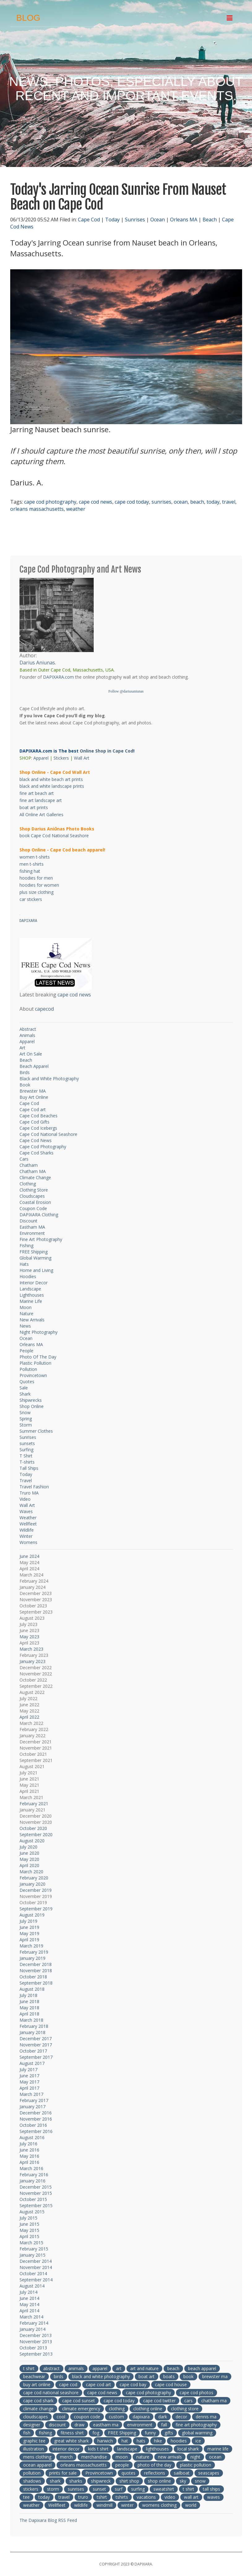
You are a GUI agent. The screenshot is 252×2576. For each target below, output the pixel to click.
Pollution (28, 1369)
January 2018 (32, 2032)
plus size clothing (36, 892)
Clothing (27, 1184)
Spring (25, 1419)
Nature (26, 1313)
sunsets (27, 1443)
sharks (75, 2481)
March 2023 (31, 1649)
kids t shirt (98, 2449)
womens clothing (159, 2505)
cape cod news (95, 501)
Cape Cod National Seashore (48, 1134)
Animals (27, 1035)
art (119, 2368)
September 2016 (36, 2131)
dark (162, 2417)
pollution (32, 2473)
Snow (25, 1412)
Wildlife (26, 1530)
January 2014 (32, 2329)
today (213, 501)
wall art (191, 2497)
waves (213, 2497)
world (190, 2505)
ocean (181, 501)
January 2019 (32, 1958)
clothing (117, 2409)
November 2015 (35, 2193)
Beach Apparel (34, 1066)
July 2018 (28, 1995)
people (122, 2465)
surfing (138, 2489)
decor (181, 2417)
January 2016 (32, 2181)
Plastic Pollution (35, 1363)
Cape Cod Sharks (36, 1153)
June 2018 (29, 2001)
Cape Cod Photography (42, 1146)
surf (118, 2489)
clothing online (147, 2409)
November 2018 (35, 1970)
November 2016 (35, 2119)
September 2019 (36, 1909)
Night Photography (38, 1332)
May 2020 (29, 1859)
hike (158, 2441)
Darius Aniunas (37, 662)
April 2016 (29, 2162)
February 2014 (33, 2323)
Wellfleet (28, 1524)
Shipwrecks (30, 1400)
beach (197, 501)
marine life (218, 2449)
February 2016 (33, 2174)
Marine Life (30, 1301)
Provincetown (33, 1375)
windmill (104, 2505)
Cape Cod (89, 219)
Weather (27, 1517)
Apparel (41, 758)
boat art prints (33, 807)
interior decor (66, 2449)
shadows (32, 2481)
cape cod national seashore (51, 2392)
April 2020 (29, 1865)
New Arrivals (32, 1320)
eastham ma (105, 2425)
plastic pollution (195, 2465)
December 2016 (35, 2113)
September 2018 (36, 1983)
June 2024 (29, 1556)
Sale (23, 1388)
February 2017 (33, 2100)
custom (116, 2417)
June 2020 (29, 1853)
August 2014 (32, 2286)
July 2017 (28, 2069)
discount (57, 2425)
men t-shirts (31, 864)
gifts (168, 2433)
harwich (105, 2441)
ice (198, 2441)
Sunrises (135, 219)
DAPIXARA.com (58, 677)
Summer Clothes (36, 1431)
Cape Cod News (35, 1140)
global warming (197, 2433)
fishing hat (29, 871)
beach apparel (202, 2368)
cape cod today (132, 501)
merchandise (94, 2457)
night (195, 2457)
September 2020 (36, 1834)
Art (22, 1048)
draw (79, 2425)
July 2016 (28, 2144)
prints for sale (63, 2473)
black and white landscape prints (51, 786)
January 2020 (32, 1884)
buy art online (36, 2384)
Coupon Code (33, 1208)
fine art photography (196, 2425)
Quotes (26, 1381)
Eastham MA (32, 1227)
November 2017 (35, 2045)
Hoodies (27, 1276)
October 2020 (33, 1828)
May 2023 (29, 1637)
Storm (25, 1425)
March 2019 (31, 1946)
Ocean (157, 219)
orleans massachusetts (37, 508)
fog (95, 2433)
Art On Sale (30, 1054)
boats (169, 2376)
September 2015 (36, 2205)
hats (141, 2441)
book (188, 2376)
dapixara (141, 2417)
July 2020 (28, 1847)
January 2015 (32, 2255)
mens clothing (37, 2457)
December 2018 (35, 1964)
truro (83, 2497)
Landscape (30, 1289)
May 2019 (29, 1933)
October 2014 (33, 2273)
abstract (51, 2368)
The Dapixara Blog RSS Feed (48, 2520)
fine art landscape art (40, 800)
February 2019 (33, 1952)
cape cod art (98, 2384)
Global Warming (35, 1258)
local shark (188, 2449)
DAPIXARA (28, 921)
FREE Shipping (33, 1252)
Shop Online (31, 1406)
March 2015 (31, 2242)
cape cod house (171, 2384)
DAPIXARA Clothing (38, 1215)
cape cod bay (133, 2384)
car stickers (30, 899)
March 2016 (31, 2168)
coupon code (87, 2417)
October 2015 (33, 2199)
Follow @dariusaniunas (125, 691)
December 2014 (35, 2261)
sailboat (182, 2473)
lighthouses (157, 2449)
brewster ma (215, 2376)
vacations (146, 2497)
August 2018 (32, 1989)
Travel (25, 1480)
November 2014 (35, 2267)
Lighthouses (31, 1295)
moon (122, 2457)
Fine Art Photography (40, 1239)
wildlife (81, 2505)
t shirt (29, 2368)
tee (26, 2497)
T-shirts (27, 1462)
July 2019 (28, 1921)
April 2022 (29, 1717)
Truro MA (29, 1493)
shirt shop (129, 2481)
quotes (128, 2473)
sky (183, 2481)
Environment (32, 1233)
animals (76, 2368)
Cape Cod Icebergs (38, 1128)
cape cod (68, 2384)
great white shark (71, 2441)
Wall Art (81, 758)
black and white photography (101, 2376)
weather (75, 508)
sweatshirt (163, 2489)
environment (139, 2425)
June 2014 (29, 2298)
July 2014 (28, 2292)
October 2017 (33, 2051)
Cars (23, 1159)
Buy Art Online (33, 1097)
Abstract (27, 1029)
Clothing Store (33, 1190)
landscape (127, 2449)
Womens (28, 1542)
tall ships (211, 2489)
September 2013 (36, 2354)
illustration (33, 2449)
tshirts (122, 2497)
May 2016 (29, 2156)
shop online (159, 2481)
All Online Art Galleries (41, 814)
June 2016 (29, 2150)
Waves (26, 1511)
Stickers (61, 758)
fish (26, 2433)
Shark (25, 1394)
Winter (25, 1536)
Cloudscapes (32, 1196)
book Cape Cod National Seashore (54, 835)
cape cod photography (50, 501)
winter (127, 2505)
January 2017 (32, 2106)
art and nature (144, 2368)
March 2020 (31, 1871)
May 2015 (29, 2230)
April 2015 (29, 2236)
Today (112, 219)
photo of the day (154, 2465)
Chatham (28, 1165)
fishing (45, 2433)
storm (53, 2489)
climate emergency (81, 2409)
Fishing (26, 1245)
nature (142, 2457)
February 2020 (33, 1878)
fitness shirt (72, 2433)
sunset (99, 2489)
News (25, 1326)
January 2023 (32, 1661)
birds (58, 2376)
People (26, 1351)
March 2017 (31, 2094)
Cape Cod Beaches (38, 1116)
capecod (44, 1008)
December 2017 (35, 2038)
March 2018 (31, 2020)
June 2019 (29, 1927)
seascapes (208, 2473)
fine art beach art (36, 793)
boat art (147, 2376)
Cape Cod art (32, 1109)
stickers (30, 2489)
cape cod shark (38, 2400)
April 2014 (29, 2311)
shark (55, 2481)
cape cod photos (196, 2392)
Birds (24, 1072)
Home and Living (36, 1270)
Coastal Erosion (35, 1202)
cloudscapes (35, 2417)
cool (61, 2417)
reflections (154, 2473)
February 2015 (33, 2249)
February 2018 (33, 2026)
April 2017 (29, 2088)
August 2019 (32, 1915)
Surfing (26, 1449)
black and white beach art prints (51, 779)
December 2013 (35, 2335)
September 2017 (36, 2057)
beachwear (34, 2376)
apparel (99, 2368)
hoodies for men (36, 878)
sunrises (161, 501)
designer (31, 2425)
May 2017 (29, 2082)
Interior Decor (33, 1283)
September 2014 (36, 2280)
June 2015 (29, 2224)
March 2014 (31, 2317)
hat (125, 2441)
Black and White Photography (49, 1078)
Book (24, 1085)
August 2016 (32, 2137)
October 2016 (33, 2125)
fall (164, 2425)
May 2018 (29, 2008)
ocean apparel (37, 2465)
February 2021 (33, 1803)
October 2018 (33, 1977)
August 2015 (32, 2212)
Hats (24, 1264)
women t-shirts (34, 857)
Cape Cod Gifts (34, 1122)
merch (66, 2457)
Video (25, 1499)
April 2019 (29, 1940)
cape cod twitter (159, 2400)
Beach (210, 219)
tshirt (102, 2497)
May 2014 (29, 2304)
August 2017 (32, 2063)
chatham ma (214, 2400)
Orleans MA (183, 219)
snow (200, 2481)
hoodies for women (39, 885)
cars (188, 2400)
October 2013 (33, 2348)
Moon (25, 1307)
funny (150, 2433)
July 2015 (28, 2218)
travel (228, 501)
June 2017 (29, 2076)
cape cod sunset (78, 2400)
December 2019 (35, 1890)
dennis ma (206, 2417)
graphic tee (34, 2441)
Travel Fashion (34, 1487)
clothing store (185, 2409)
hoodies (179, 2441)
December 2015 (35, 2187)
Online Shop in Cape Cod (106, 751)
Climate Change (35, 1177)
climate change (38, 2409)
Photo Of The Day (37, 1357)
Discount (28, 1221)
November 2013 (35, 2341)
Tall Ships (28, 1468)
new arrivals (170, 2457)
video (169, 2497)
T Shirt (25, 1456)
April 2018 (29, 2014)
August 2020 (32, 1841)
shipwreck (101, 2481)
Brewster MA (32, 1091)
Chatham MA (32, 1171)
